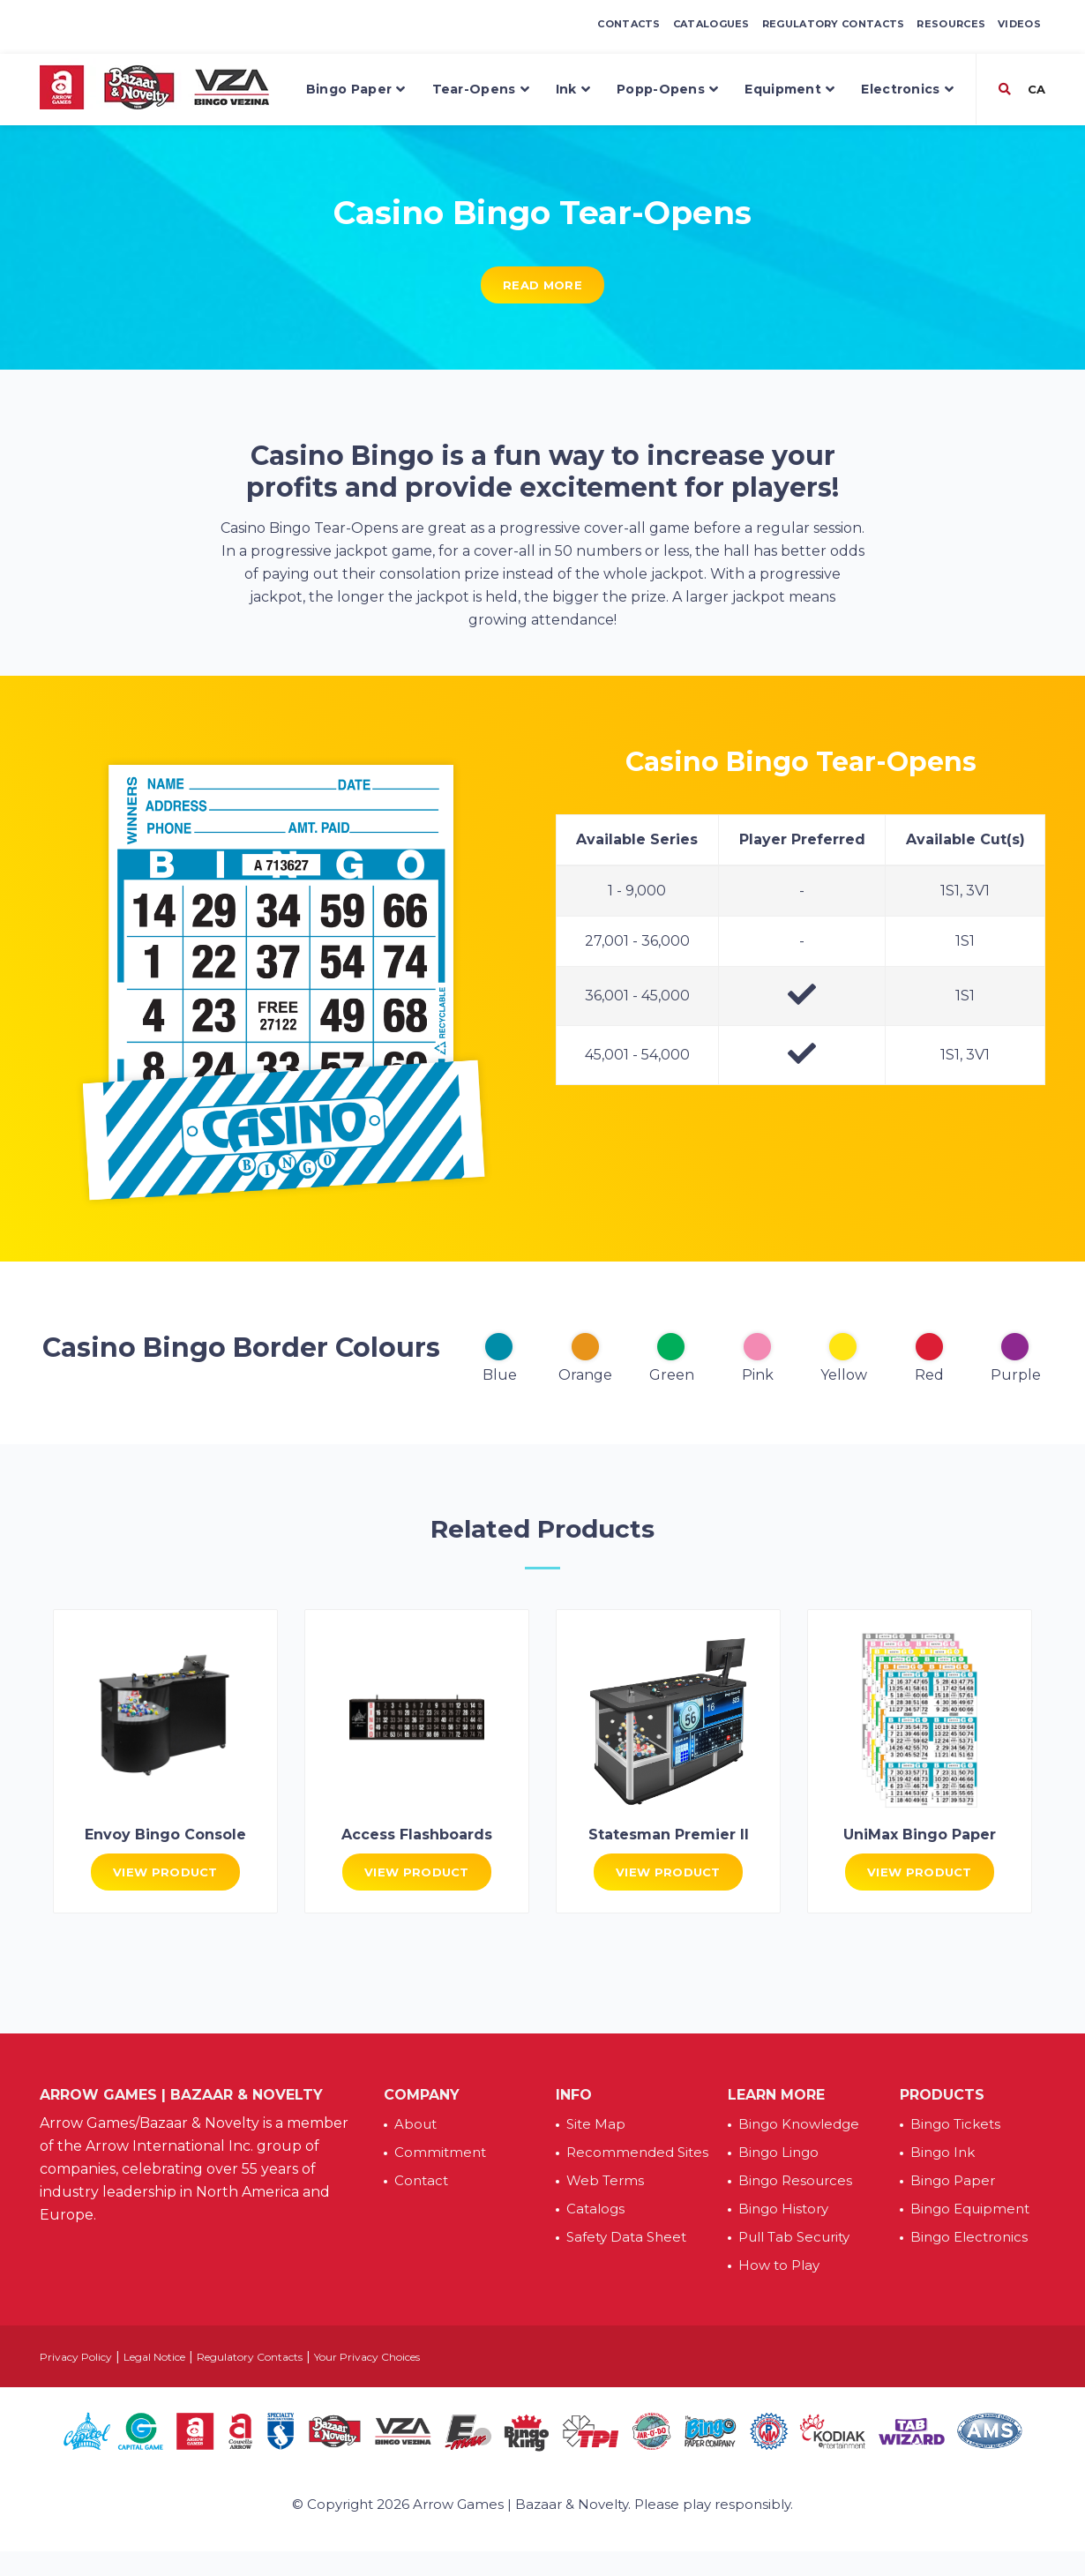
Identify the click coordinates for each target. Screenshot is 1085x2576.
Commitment (440, 2152)
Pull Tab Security (793, 2236)
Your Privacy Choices (367, 2356)
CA (1034, 89)
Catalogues (711, 24)
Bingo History (783, 2208)
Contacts (628, 24)
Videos (1019, 24)
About (415, 2123)
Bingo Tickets (955, 2123)
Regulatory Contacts (833, 24)
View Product (165, 1872)
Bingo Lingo (778, 2152)
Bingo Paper (356, 89)
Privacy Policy (76, 2356)
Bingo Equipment (969, 2208)
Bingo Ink (942, 2152)
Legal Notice (154, 2356)
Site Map (595, 2123)
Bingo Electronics (969, 2236)
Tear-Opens (480, 89)
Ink (573, 89)
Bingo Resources (795, 2180)
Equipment (789, 89)
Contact (421, 2180)
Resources (951, 24)
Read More (542, 285)
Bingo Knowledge (798, 2123)
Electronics (907, 89)
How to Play (778, 2265)
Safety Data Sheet (626, 2236)
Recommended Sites (637, 2152)
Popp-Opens (667, 89)
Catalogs (595, 2208)
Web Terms (605, 2180)
